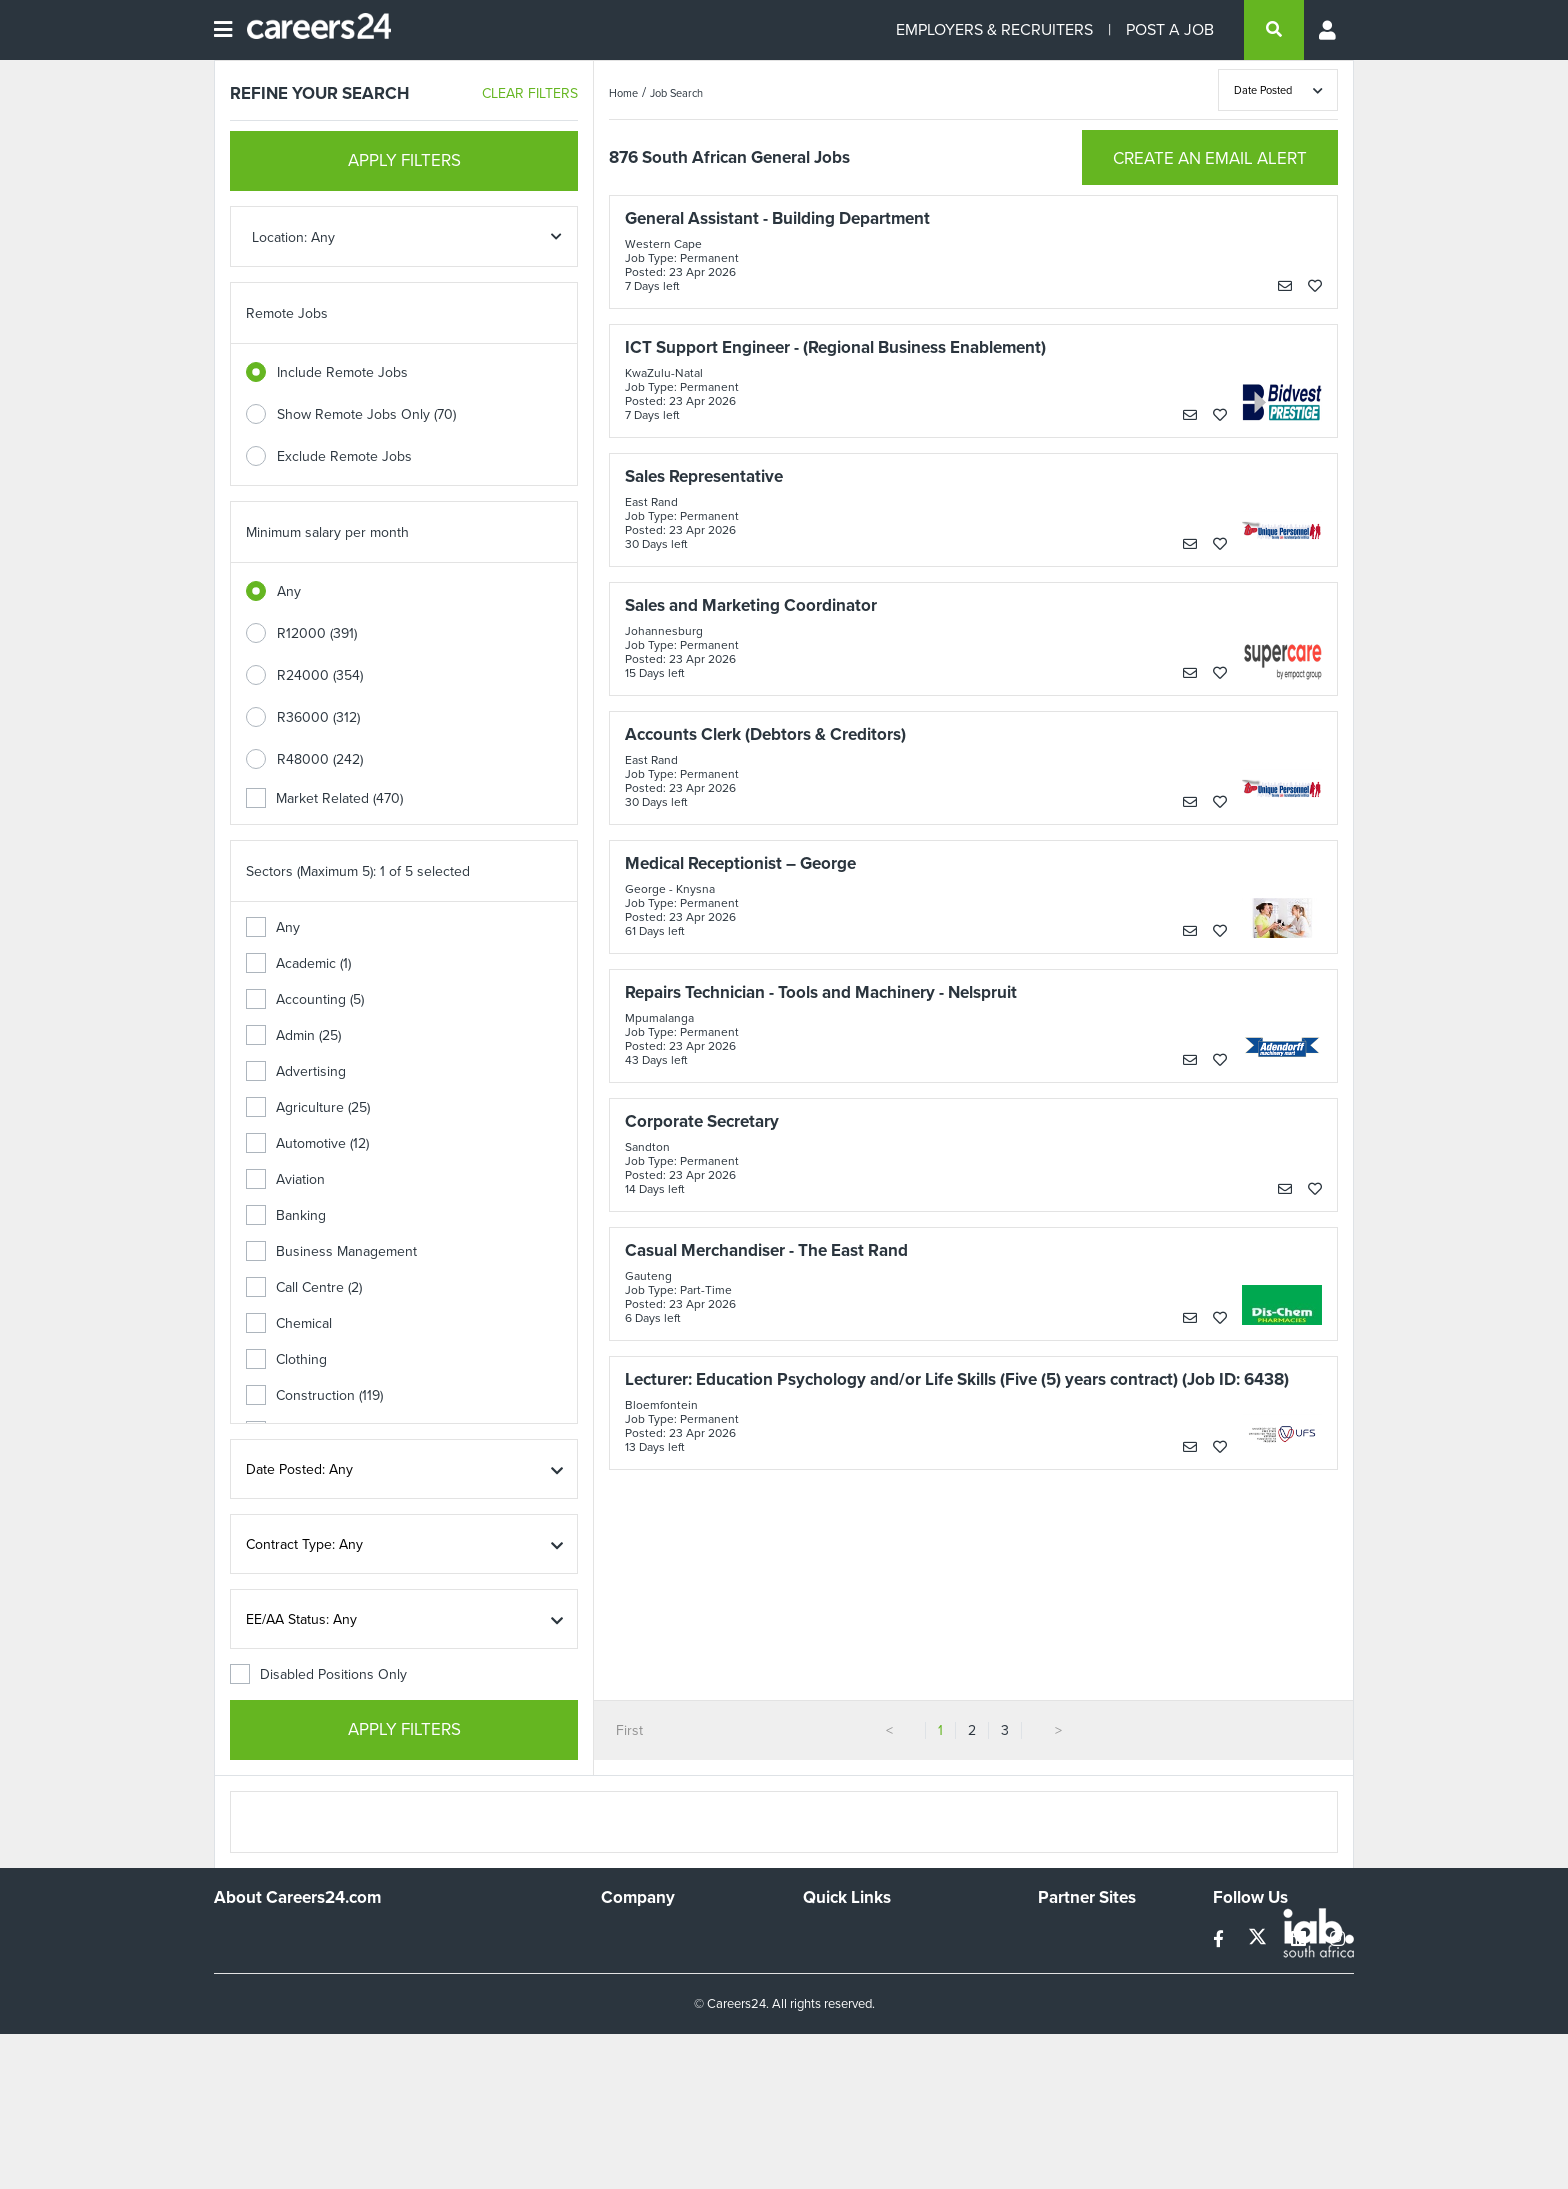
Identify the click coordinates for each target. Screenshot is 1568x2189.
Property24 (1072, 1990)
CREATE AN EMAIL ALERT (1210, 158)
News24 (1063, 1963)
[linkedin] (1300, 1939)
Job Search (676, 93)
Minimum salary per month (327, 532)
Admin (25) (293, 1035)
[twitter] (1259, 1939)
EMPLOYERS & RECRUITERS (994, 29)
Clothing (286, 1359)
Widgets (828, 2017)
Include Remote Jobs (342, 372)
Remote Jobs (287, 313)
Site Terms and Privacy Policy (892, 1990)
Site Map (829, 1963)
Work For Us (639, 1936)
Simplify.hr (1069, 1936)
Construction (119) (314, 1395)
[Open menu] (223, 30)
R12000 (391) (317, 633)
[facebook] (1220, 1939)
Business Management (331, 1251)
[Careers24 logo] (311, 30)
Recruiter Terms (852, 2044)
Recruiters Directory (865, 1936)
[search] (1274, 30)
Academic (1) (298, 963)
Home (623, 93)
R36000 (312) (318, 717)
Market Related (324, 798)
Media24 (1064, 2017)
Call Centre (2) (304, 1287)
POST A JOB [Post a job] (1170, 29)
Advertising (296, 1071)
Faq (814, 2071)
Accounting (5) (305, 999)
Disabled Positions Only (318, 1674)
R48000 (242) (320, 759)
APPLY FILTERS (404, 160)
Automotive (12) (307, 1143)
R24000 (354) (320, 675)
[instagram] (1337, 1939)
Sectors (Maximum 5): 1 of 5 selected (358, 871)
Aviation (285, 1179)
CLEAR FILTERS (530, 93)
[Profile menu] (1329, 30)
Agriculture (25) (308, 1107)
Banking (286, 1215)
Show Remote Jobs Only (366, 414)
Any (289, 591)
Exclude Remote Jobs (344, 456)
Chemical (289, 1323)
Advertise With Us (656, 1963)
